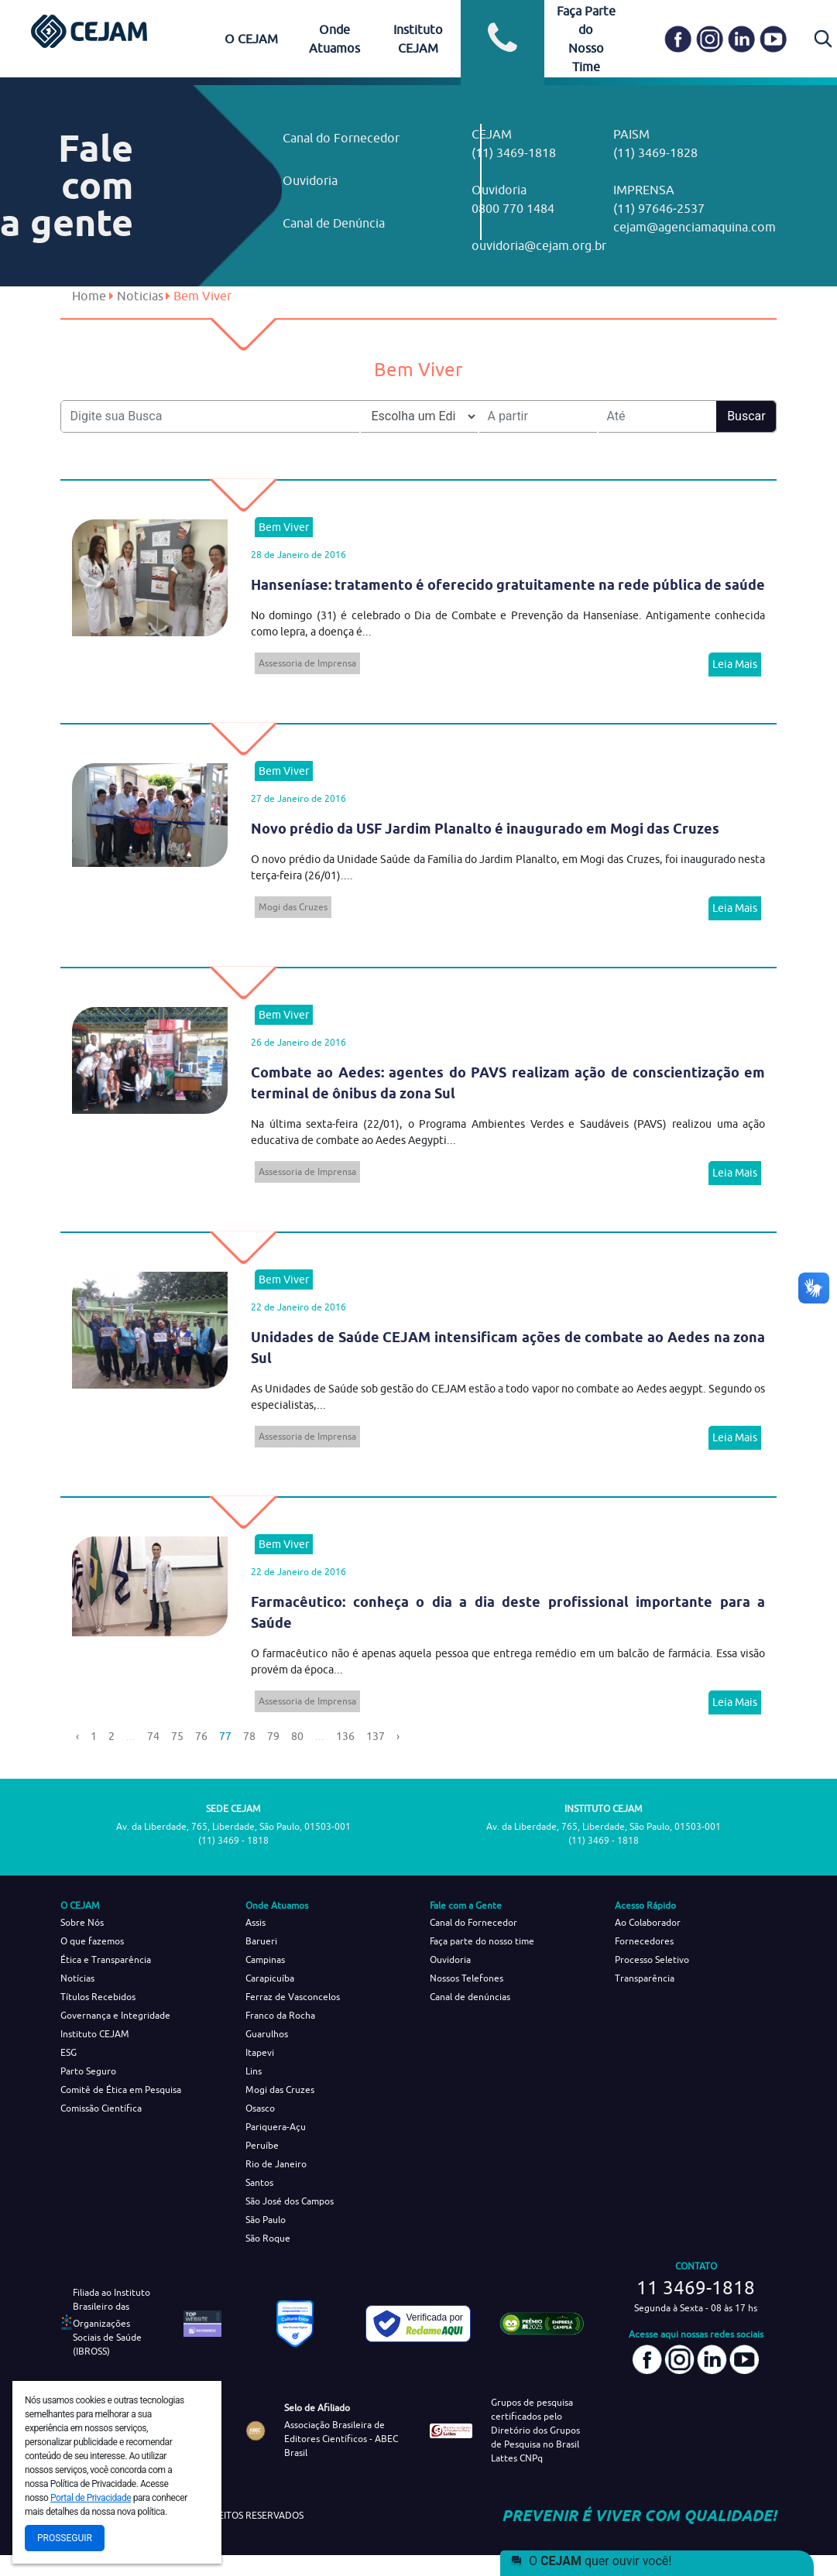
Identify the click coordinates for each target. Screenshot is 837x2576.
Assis (255, 1922)
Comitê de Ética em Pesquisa (120, 2089)
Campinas (265, 1959)
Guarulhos (266, 2034)
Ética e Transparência (105, 1959)
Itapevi (259, 2052)
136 (345, 1736)
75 (177, 1736)
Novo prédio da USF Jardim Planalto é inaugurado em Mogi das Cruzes (485, 828)
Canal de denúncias (470, 1996)
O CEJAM (251, 39)
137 (375, 1736)
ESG (68, 2052)
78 (249, 1736)
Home (89, 296)
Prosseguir (64, 2538)
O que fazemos (92, 1941)
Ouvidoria (310, 180)
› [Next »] (398, 1736)
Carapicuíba (269, 1978)
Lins (253, 2071)
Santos (259, 2182)
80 (297, 1736)
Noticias (140, 296)
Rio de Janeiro (276, 2164)
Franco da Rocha (280, 2015)
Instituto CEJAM (94, 2034)
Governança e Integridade (115, 2015)
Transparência (644, 1978)
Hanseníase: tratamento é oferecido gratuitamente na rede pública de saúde (508, 585)
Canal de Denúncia (334, 223)
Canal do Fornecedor (341, 138)
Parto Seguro (88, 2071)
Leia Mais (734, 664)
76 (201, 1736)
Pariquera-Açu (275, 2126)
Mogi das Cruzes (293, 907)
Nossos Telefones (466, 1978)
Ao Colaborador (648, 1922)
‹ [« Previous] (77, 1736)
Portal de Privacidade (90, 2497)
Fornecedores (644, 1941)
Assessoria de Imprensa (307, 663)
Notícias (77, 1978)
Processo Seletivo (652, 1959)
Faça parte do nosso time (482, 1941)
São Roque (267, 2238)
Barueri (261, 1941)
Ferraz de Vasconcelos (292, 1996)
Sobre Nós (82, 1922)
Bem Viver (284, 527)
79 (273, 1736)
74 (153, 1736)
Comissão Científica (101, 2108)
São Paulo (265, 2219)
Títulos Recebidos (97, 1996)
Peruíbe (262, 2145)
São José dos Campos (289, 2201)
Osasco (260, 2108)
